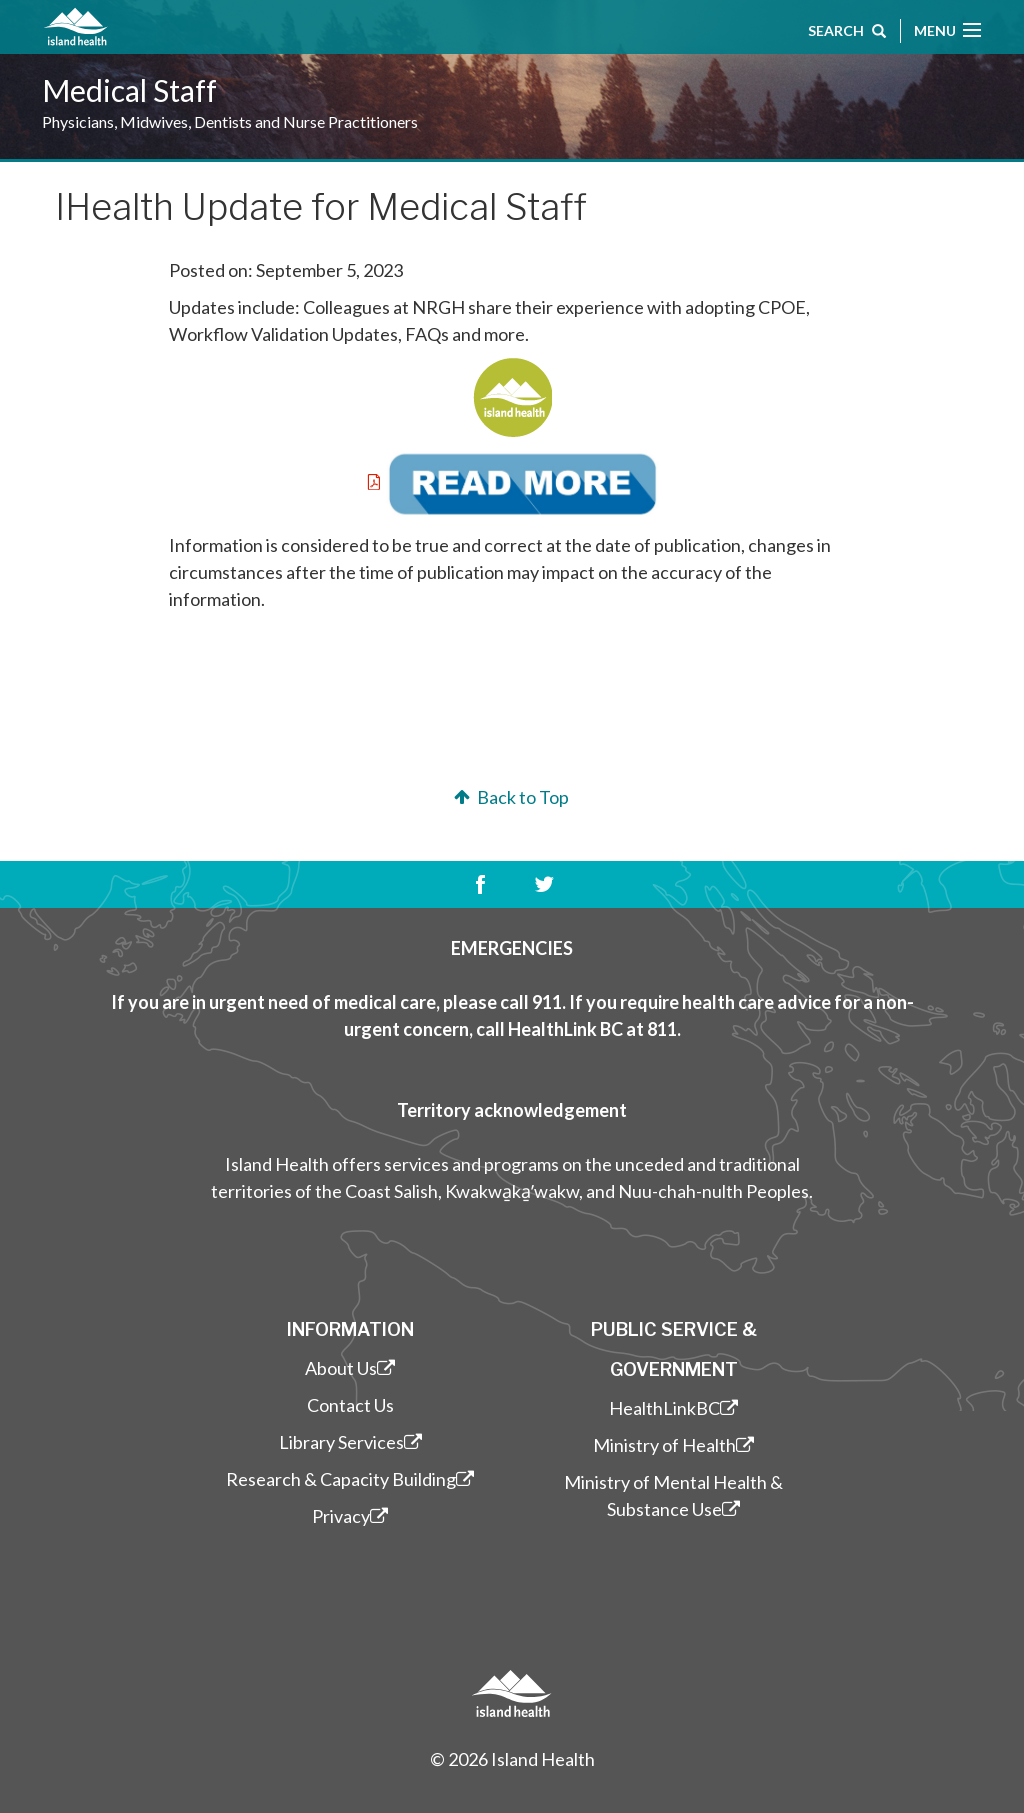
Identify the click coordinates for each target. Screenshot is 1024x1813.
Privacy (350, 1516)
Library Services (350, 1442)
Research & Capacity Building (350, 1479)
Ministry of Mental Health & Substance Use (673, 1495)
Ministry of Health (673, 1445)
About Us (350, 1368)
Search (847, 33)
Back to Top (509, 797)
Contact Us (350, 1405)
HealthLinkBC (673, 1408)
